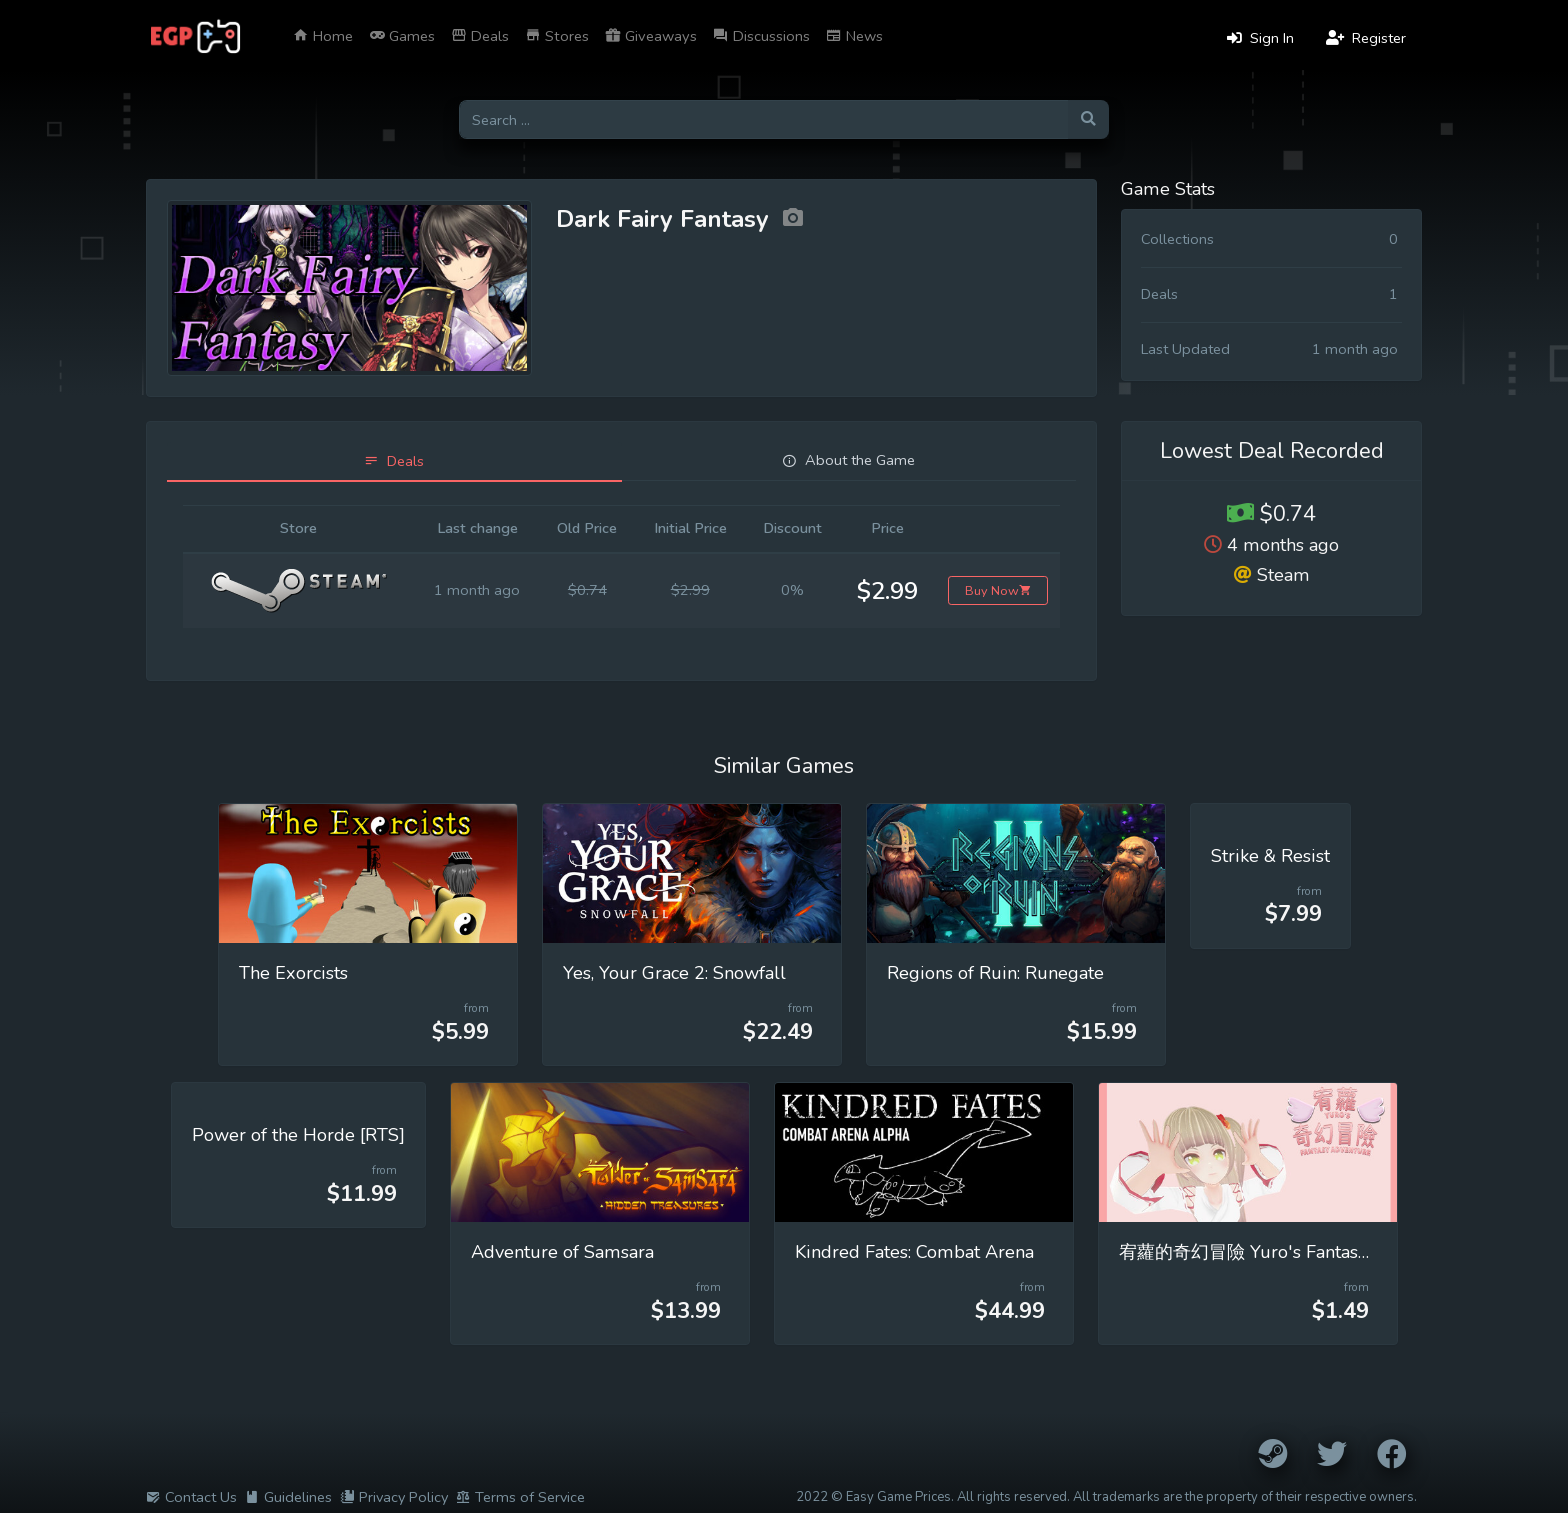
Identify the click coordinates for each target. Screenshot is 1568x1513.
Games (402, 36)
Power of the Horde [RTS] (298, 1135)
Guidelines (288, 1497)
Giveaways (651, 36)
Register (1366, 38)
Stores (557, 36)
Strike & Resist (1270, 856)
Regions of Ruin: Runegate (995, 973)
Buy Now (998, 590)
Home (323, 36)
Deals (480, 36)
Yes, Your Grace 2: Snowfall (674, 973)
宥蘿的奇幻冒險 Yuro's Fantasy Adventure (1289, 1252)
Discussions (761, 36)
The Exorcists (293, 973)
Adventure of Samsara (562, 1252)
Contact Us (191, 1497)
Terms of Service (520, 1497)
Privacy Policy (394, 1497)
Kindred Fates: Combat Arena (914, 1252)
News (854, 36)
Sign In (1260, 38)
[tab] (394, 461)
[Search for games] (763, 119)
